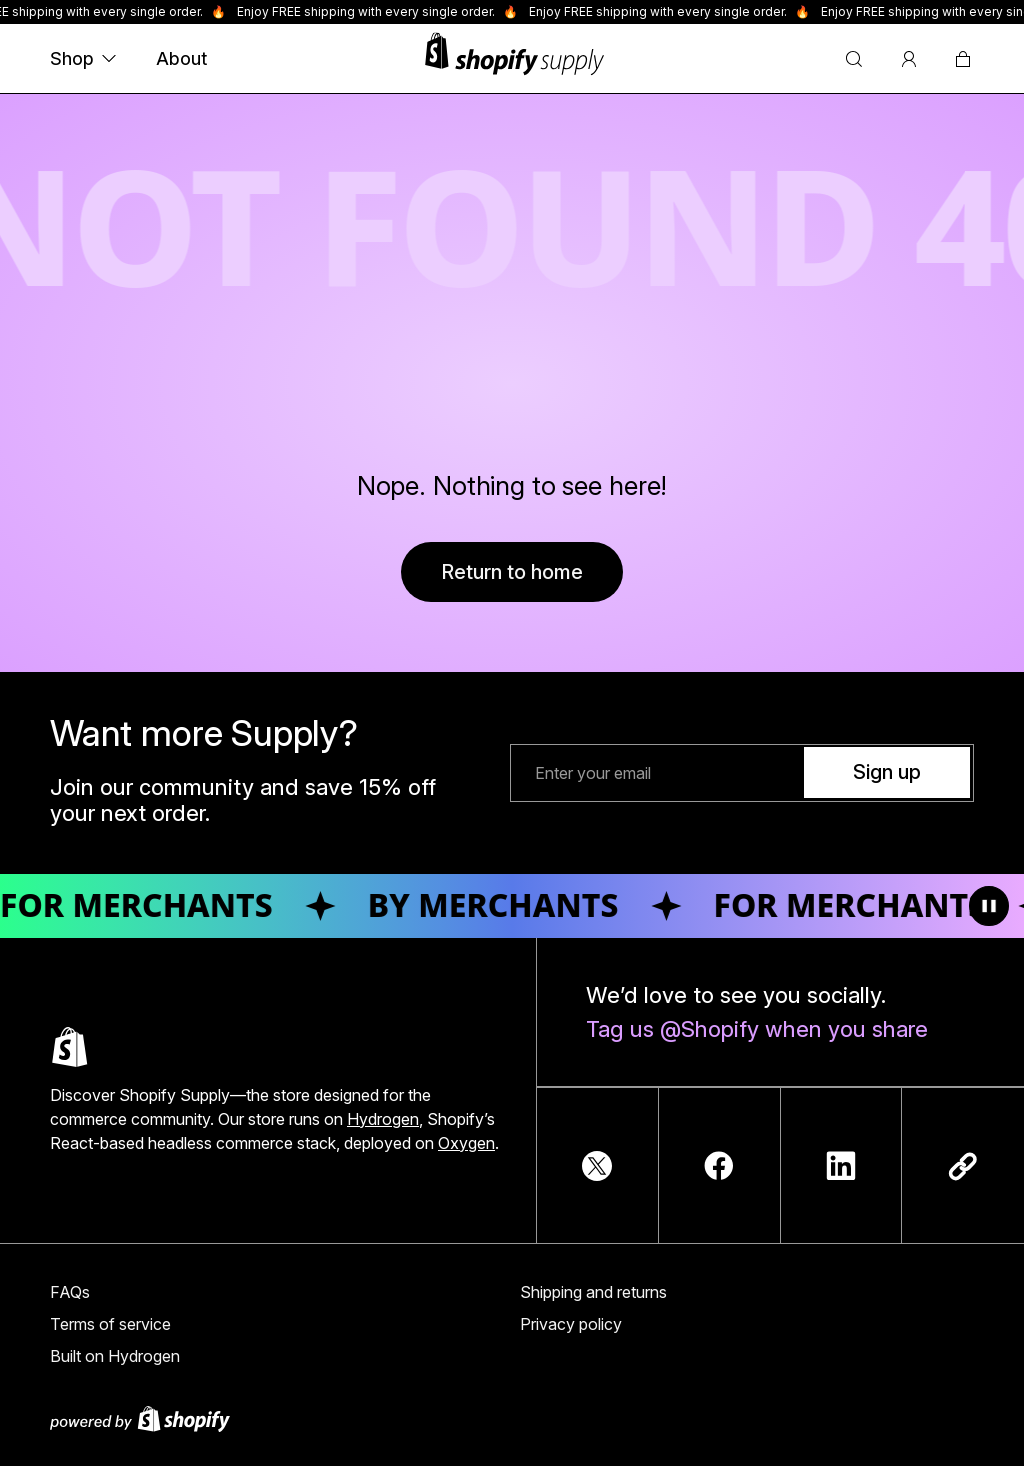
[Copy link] (963, 1166)
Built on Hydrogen (115, 1356)
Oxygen (466, 1143)
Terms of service (110, 1324)
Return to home (512, 572)
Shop (83, 58)
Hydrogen (383, 1119)
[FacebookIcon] (719, 1166)
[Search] (854, 59)
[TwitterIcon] (597, 1166)
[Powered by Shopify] (512, 1419)
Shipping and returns (593, 1292)
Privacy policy (571, 1324)
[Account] (909, 59)
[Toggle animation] (989, 906)
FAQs (70, 1292)
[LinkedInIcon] (841, 1166)
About (181, 58)
